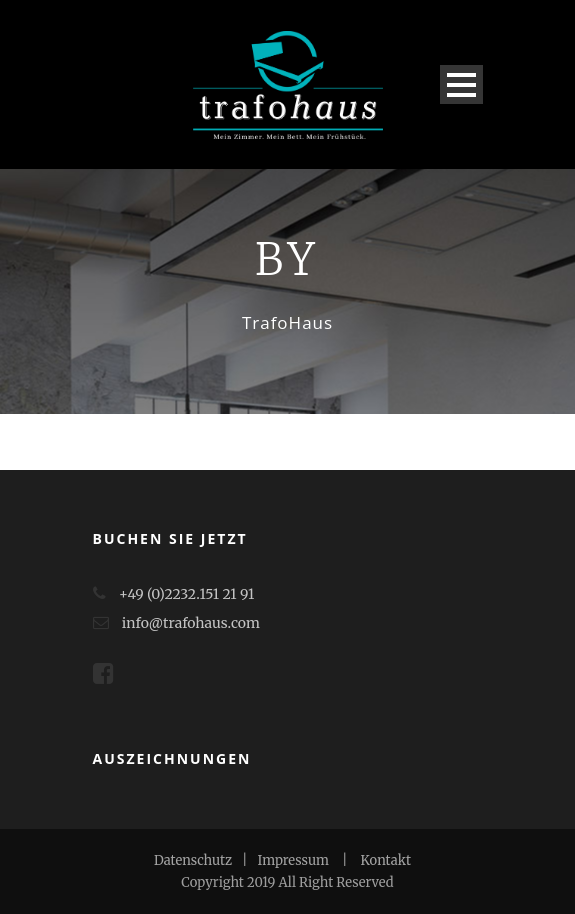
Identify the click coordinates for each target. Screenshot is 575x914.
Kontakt (386, 860)
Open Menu (461, 84)
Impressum (293, 860)
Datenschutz (193, 860)
